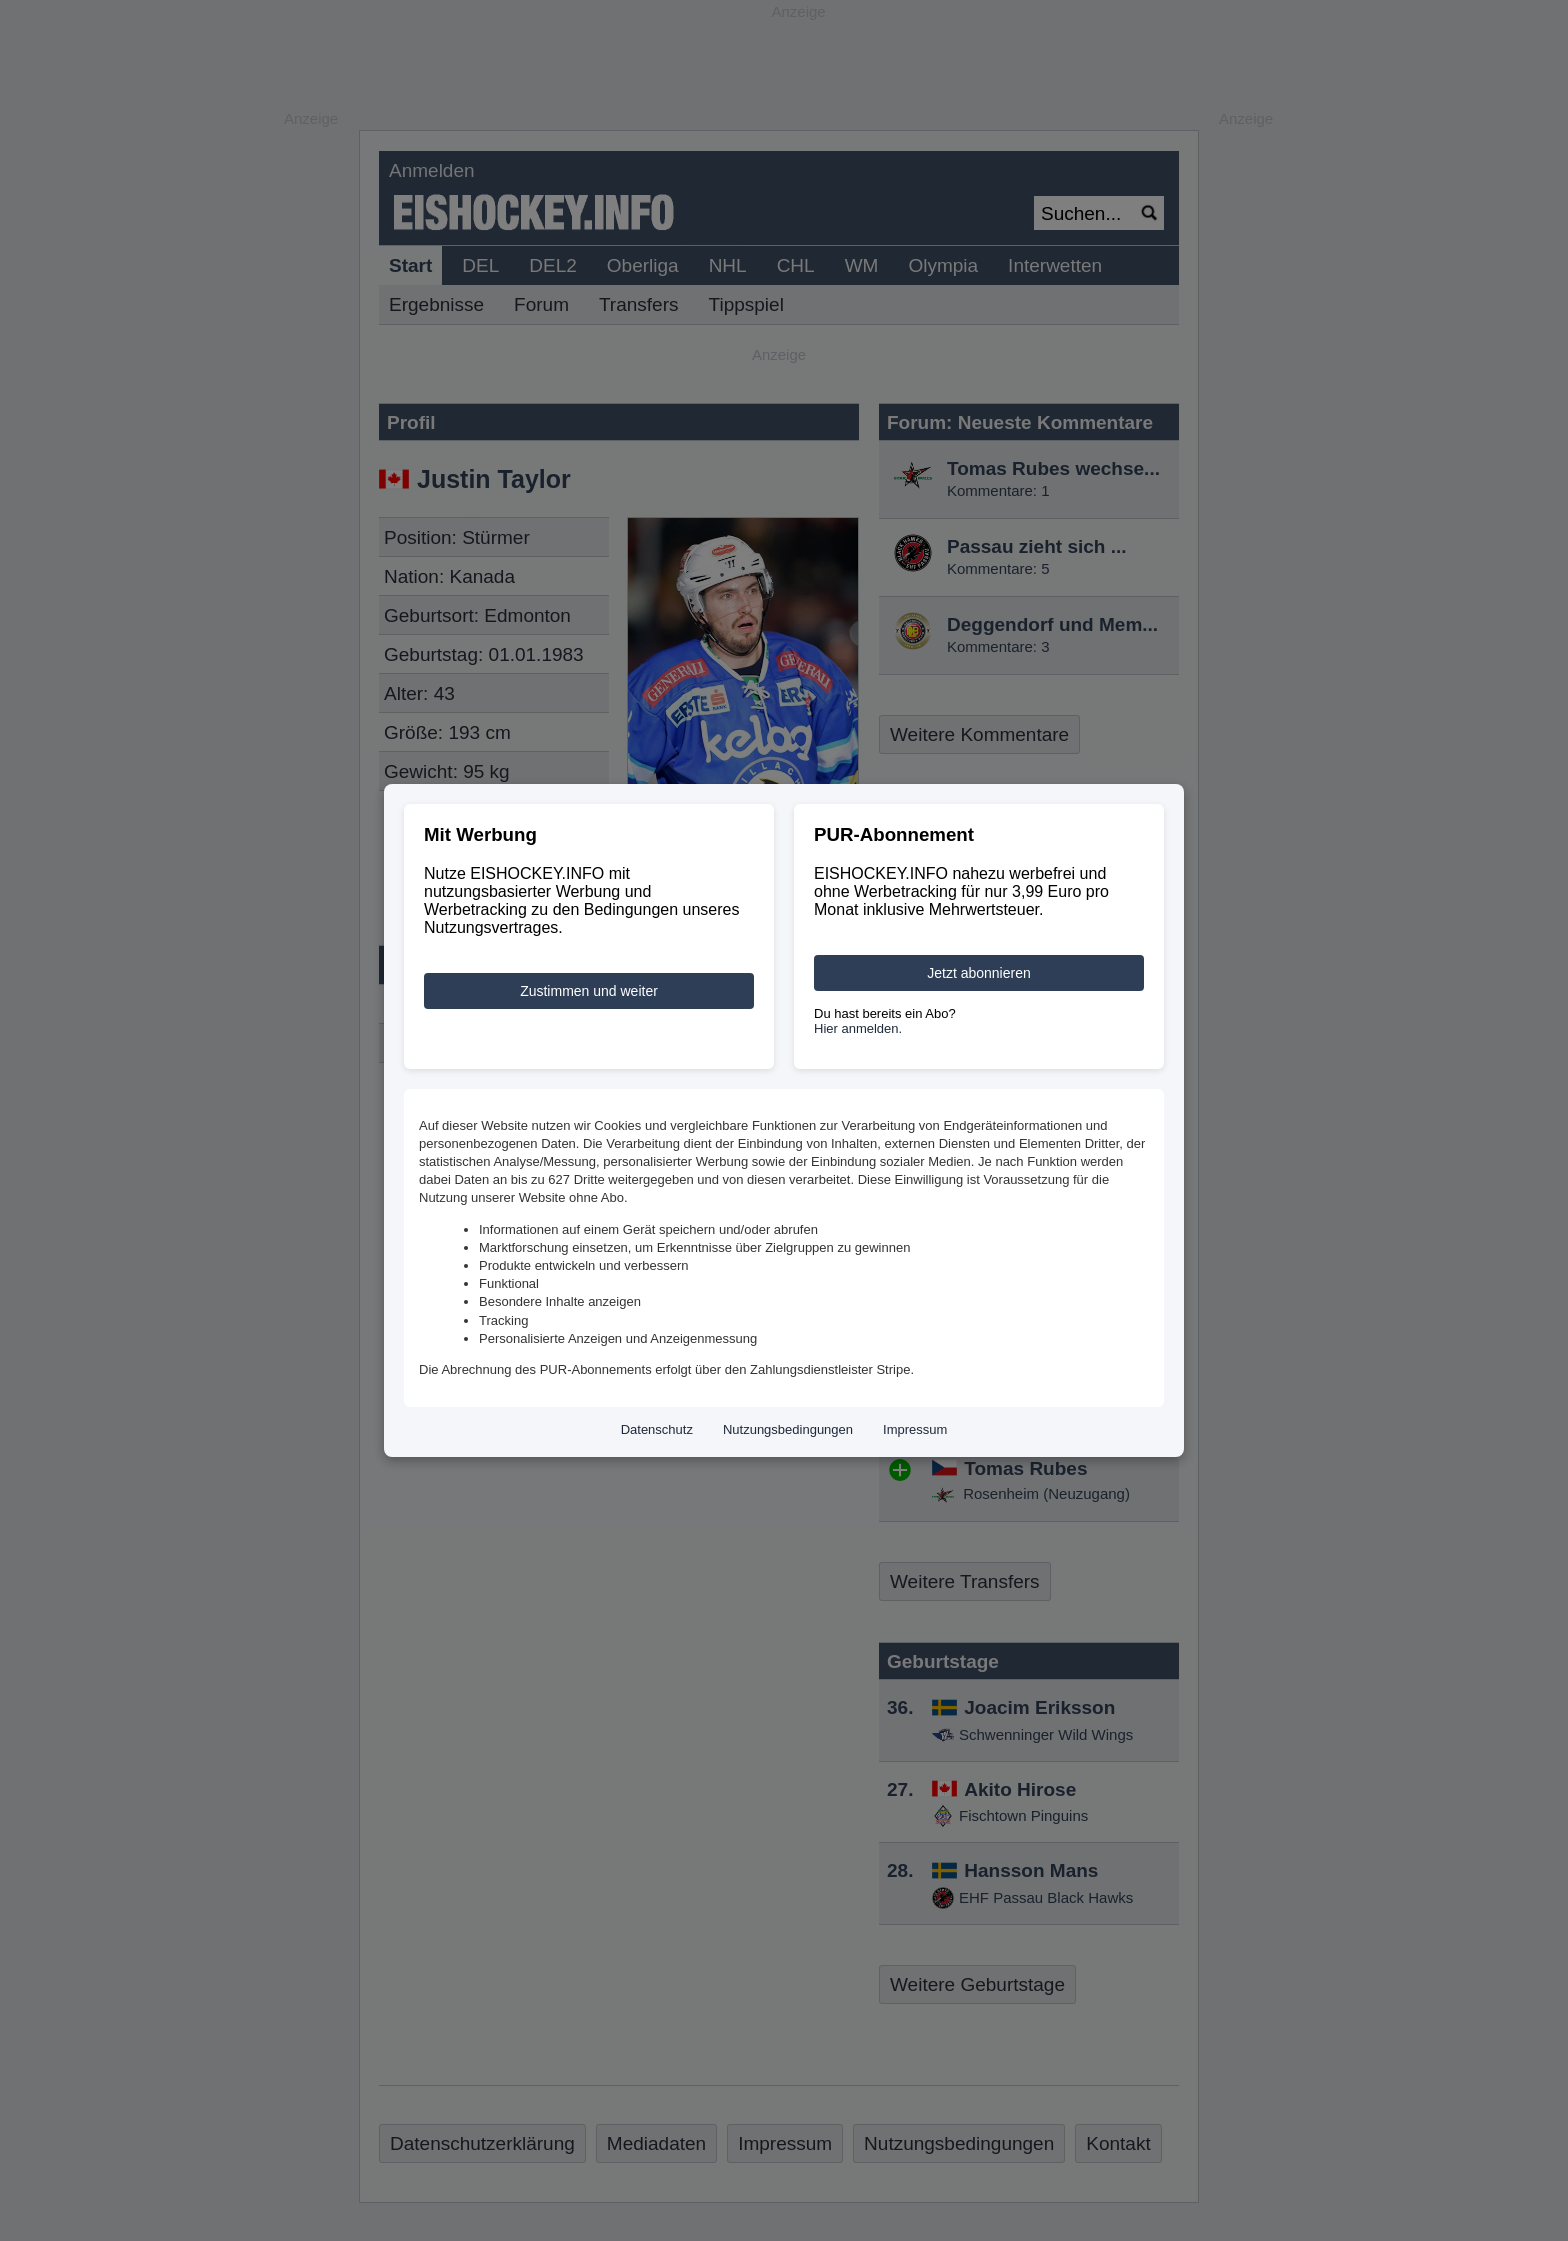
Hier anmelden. (858, 1028)
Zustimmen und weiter (589, 991)
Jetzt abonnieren (979, 973)
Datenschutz (657, 1429)
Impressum (915, 1429)
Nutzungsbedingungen (788, 1429)
